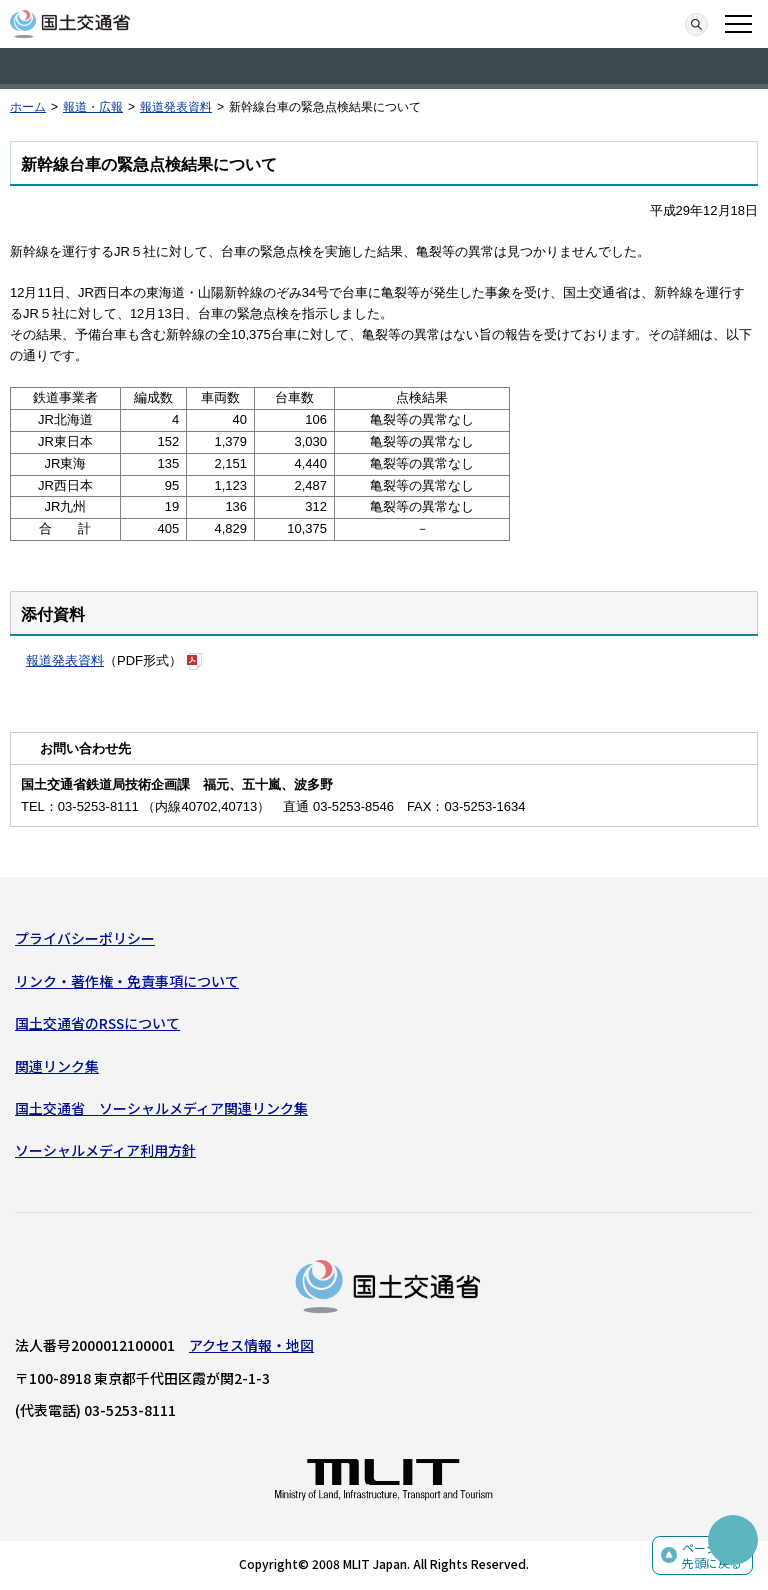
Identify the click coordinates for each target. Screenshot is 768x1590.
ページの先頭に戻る (712, 1555)
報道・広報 (93, 107)
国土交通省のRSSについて (97, 1023)
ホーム (28, 107)
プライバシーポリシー (85, 938)
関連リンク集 (57, 1066)
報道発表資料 (176, 107)
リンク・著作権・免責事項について (127, 981)
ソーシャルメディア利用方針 (105, 1150)
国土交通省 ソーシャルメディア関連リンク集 (161, 1108)
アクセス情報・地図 (251, 1345)
